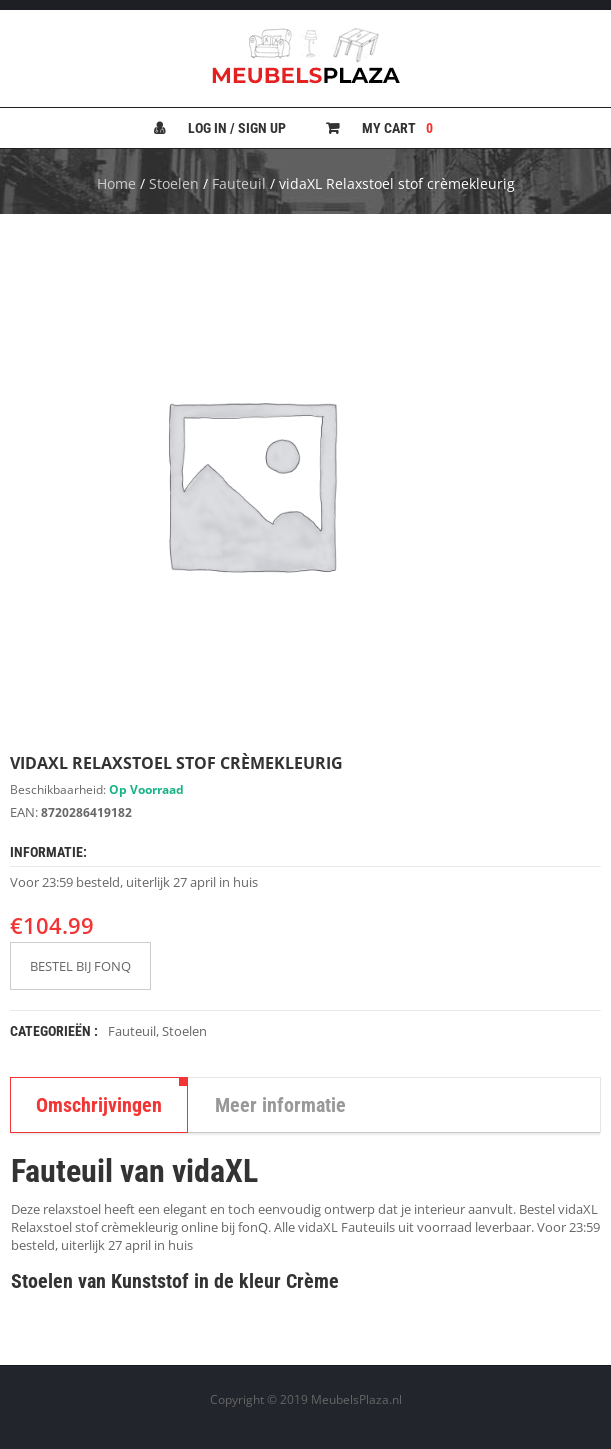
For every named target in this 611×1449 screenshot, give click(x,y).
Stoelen (174, 183)
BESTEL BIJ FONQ (80, 966)
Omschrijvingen (99, 1105)
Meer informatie (280, 1105)
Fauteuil (239, 183)
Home (116, 183)
